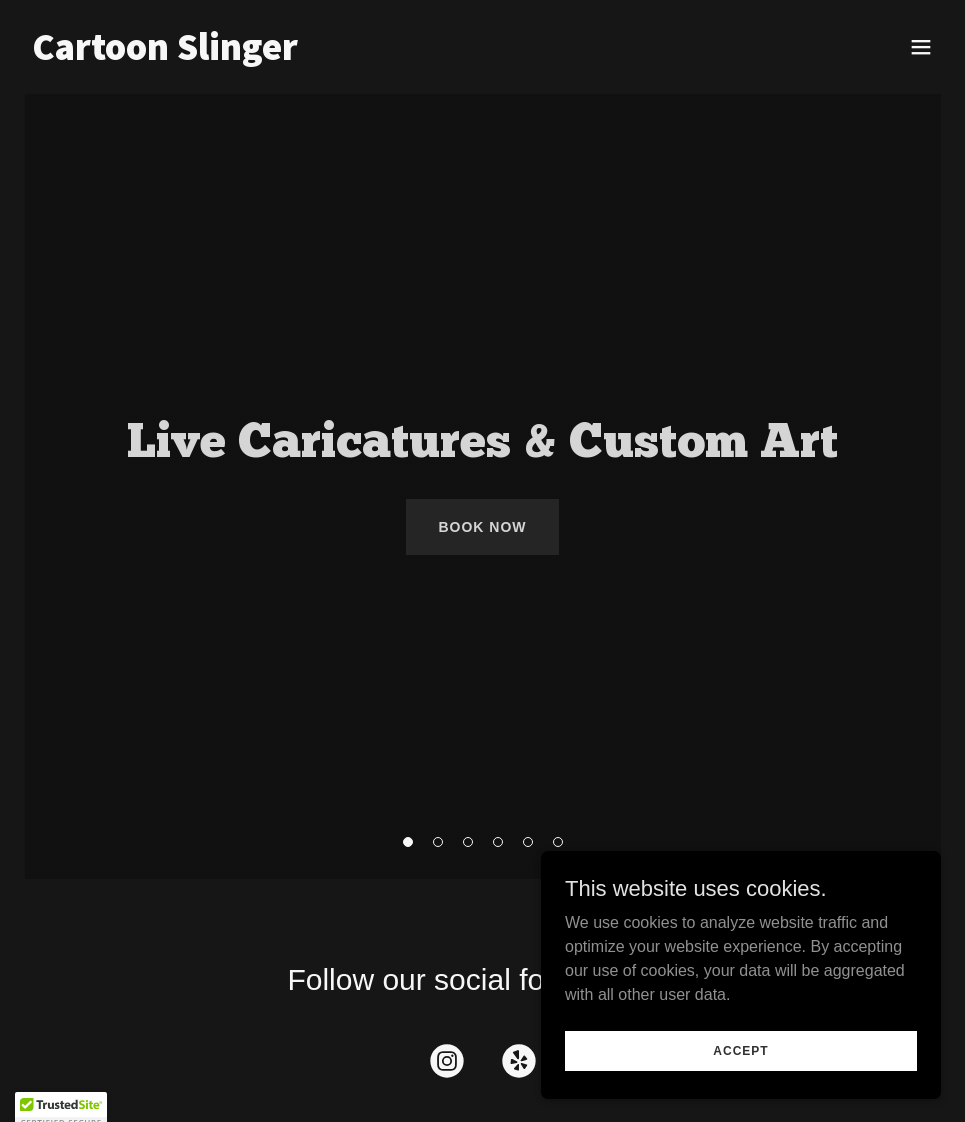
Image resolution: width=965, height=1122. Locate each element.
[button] (921, 47)
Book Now (482, 527)
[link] (165, 54)
